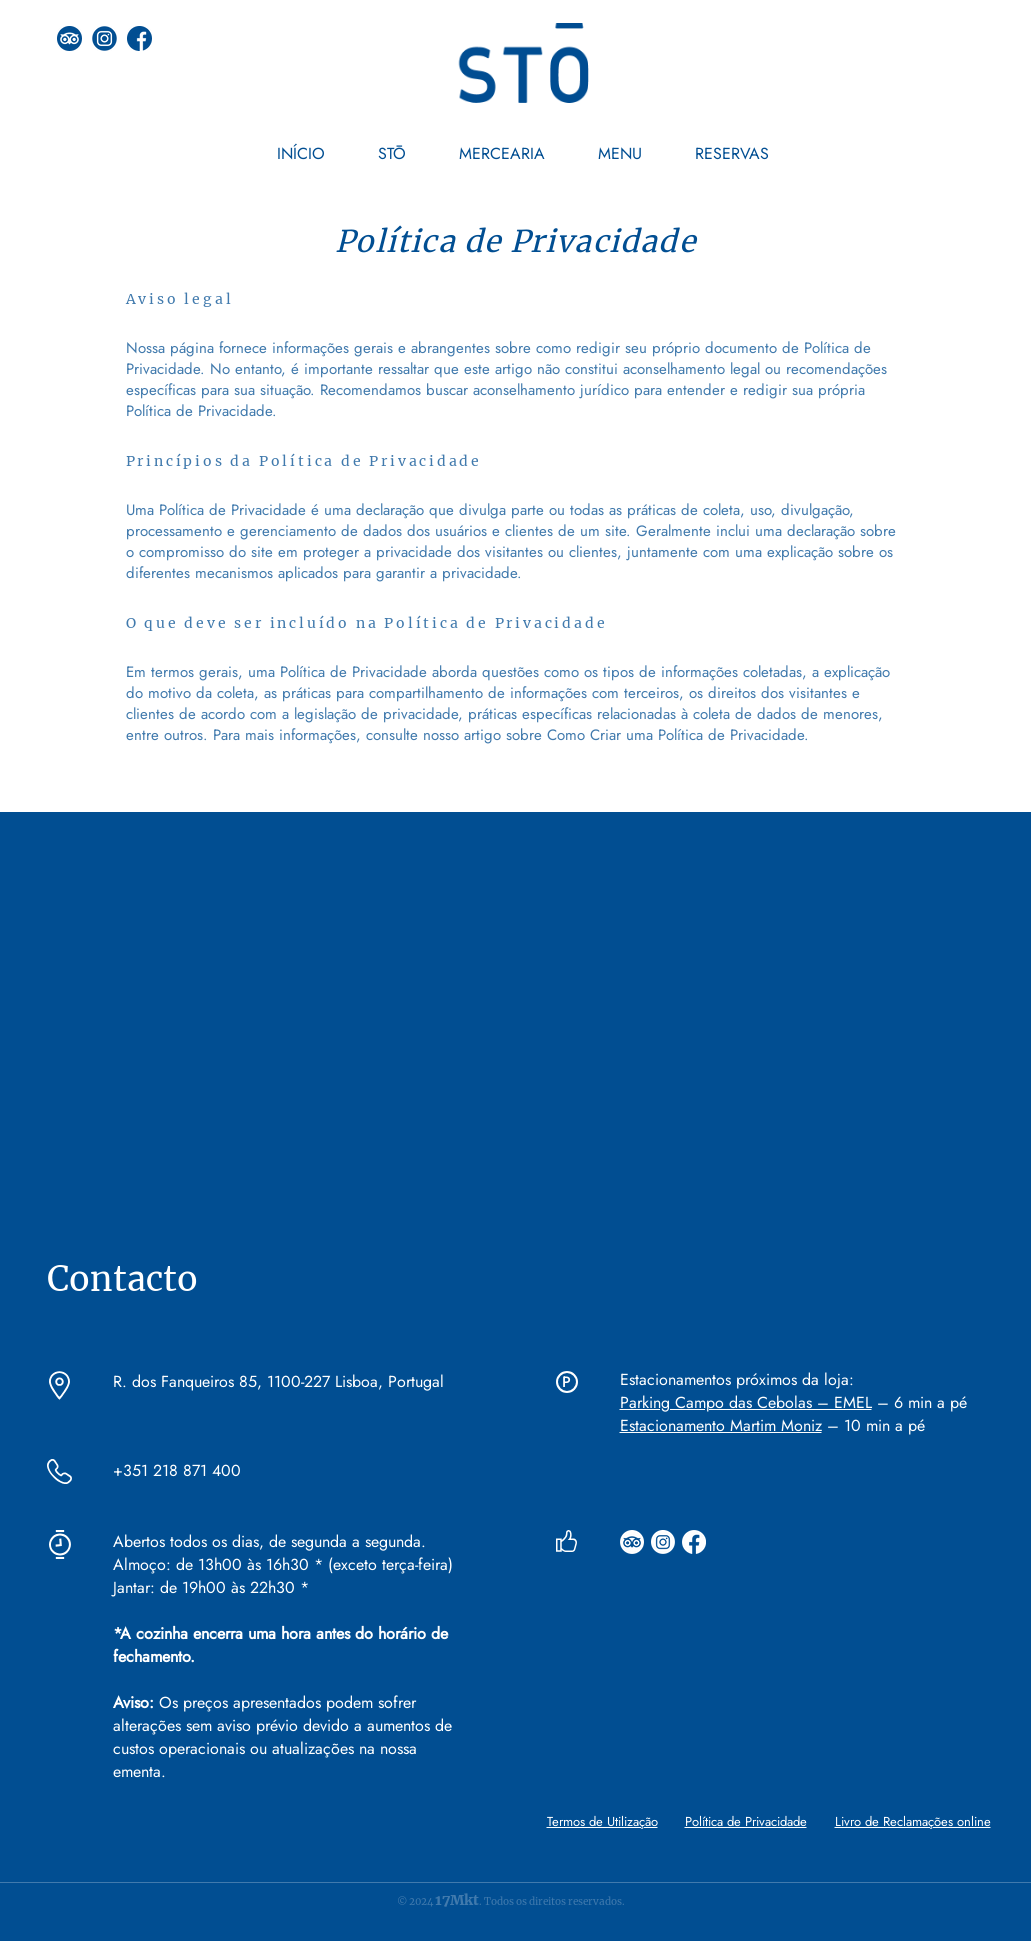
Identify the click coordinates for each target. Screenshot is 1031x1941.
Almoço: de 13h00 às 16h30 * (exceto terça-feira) (285, 1564)
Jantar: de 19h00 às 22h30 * (211, 1587)
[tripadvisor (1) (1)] (69, 38)
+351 (130, 1470)
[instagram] (104, 38)
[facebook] (139, 38)
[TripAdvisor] (632, 1542)
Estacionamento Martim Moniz (721, 1425)
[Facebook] (694, 1542)
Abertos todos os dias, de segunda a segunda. (269, 1541)
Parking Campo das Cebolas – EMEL (746, 1402)
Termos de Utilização (602, 1821)
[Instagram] (663, 1542)
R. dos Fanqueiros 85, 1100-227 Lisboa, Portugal (278, 1381)
